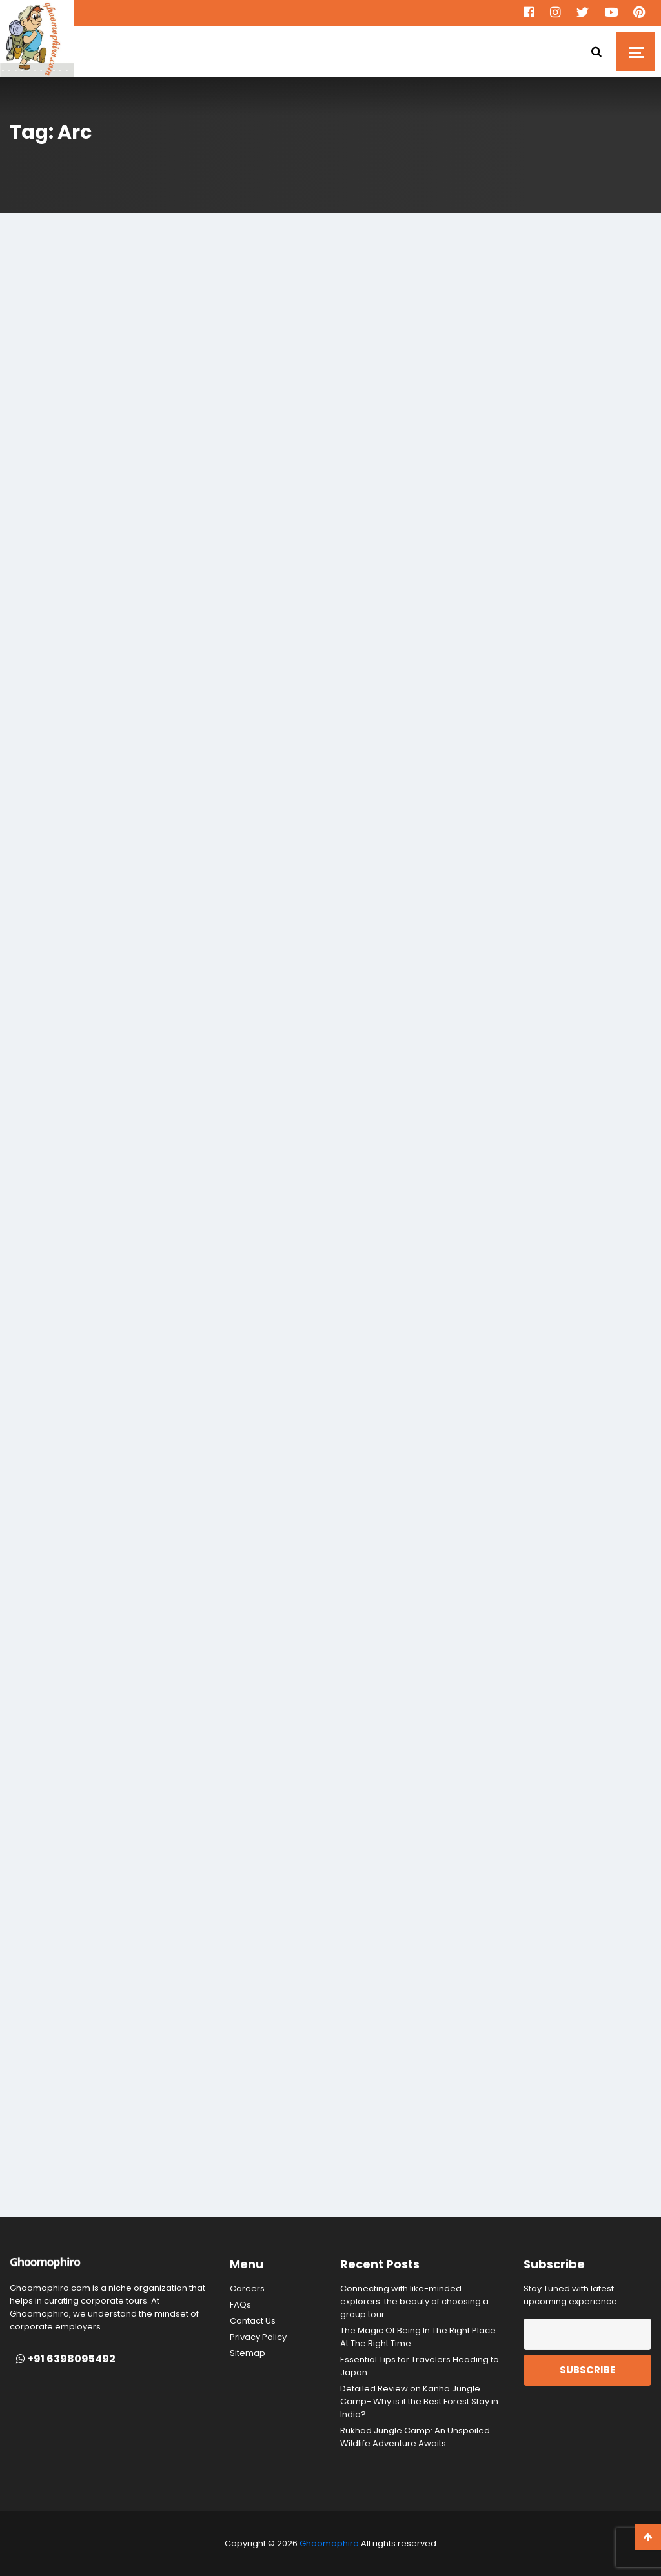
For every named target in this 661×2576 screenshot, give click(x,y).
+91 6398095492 (66, 2359)
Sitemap (247, 2353)
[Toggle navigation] (635, 51)
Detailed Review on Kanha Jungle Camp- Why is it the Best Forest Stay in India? (419, 2401)
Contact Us (253, 2321)
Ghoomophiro (329, 2543)
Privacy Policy (258, 2337)
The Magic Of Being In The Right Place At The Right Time (418, 2337)
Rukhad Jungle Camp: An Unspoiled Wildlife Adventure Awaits (415, 2437)
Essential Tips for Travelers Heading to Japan (419, 2366)
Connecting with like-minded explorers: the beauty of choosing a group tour (414, 2301)
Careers (247, 2288)
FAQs (240, 2305)
